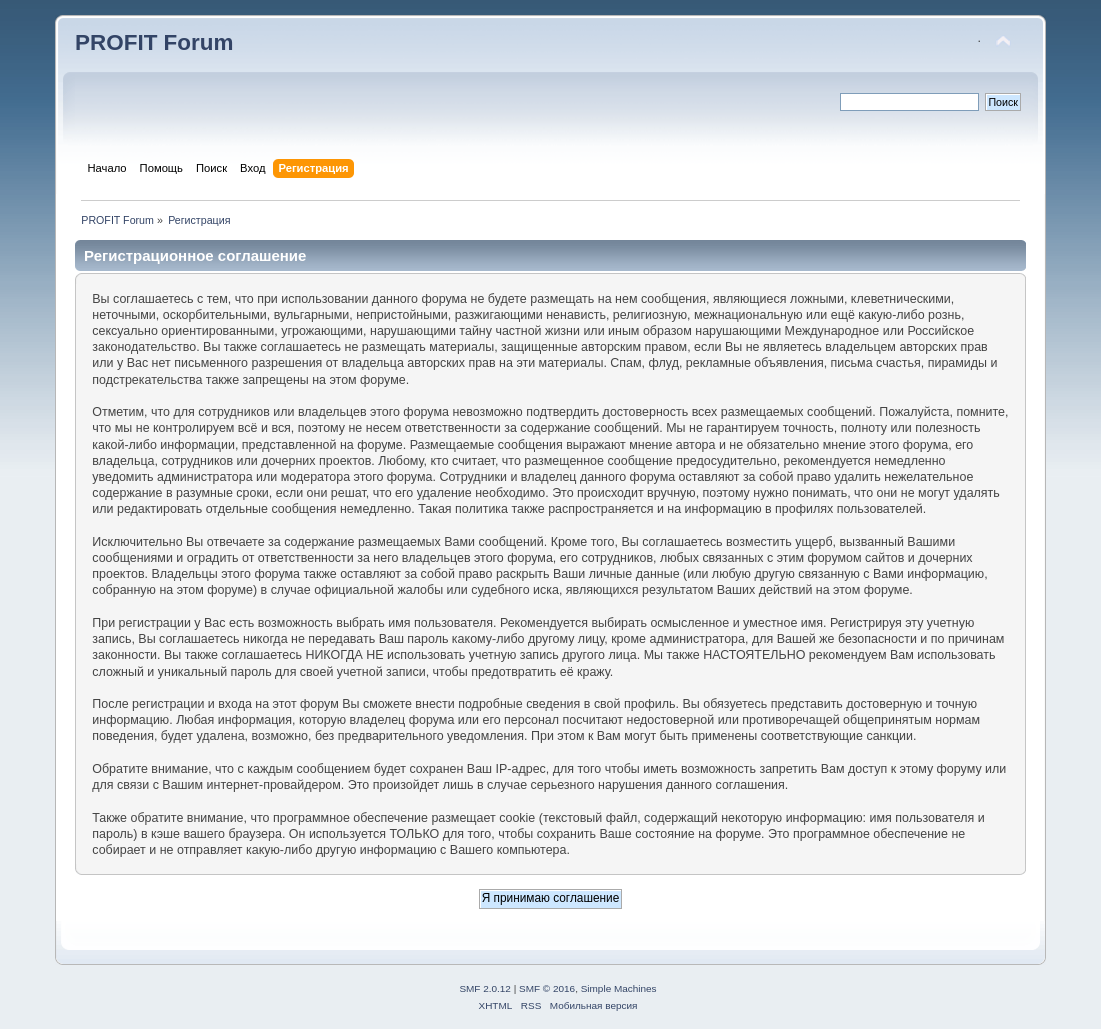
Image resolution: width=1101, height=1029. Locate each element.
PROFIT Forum (154, 42)
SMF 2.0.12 (485, 988)
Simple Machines (619, 988)
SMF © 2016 (547, 988)
